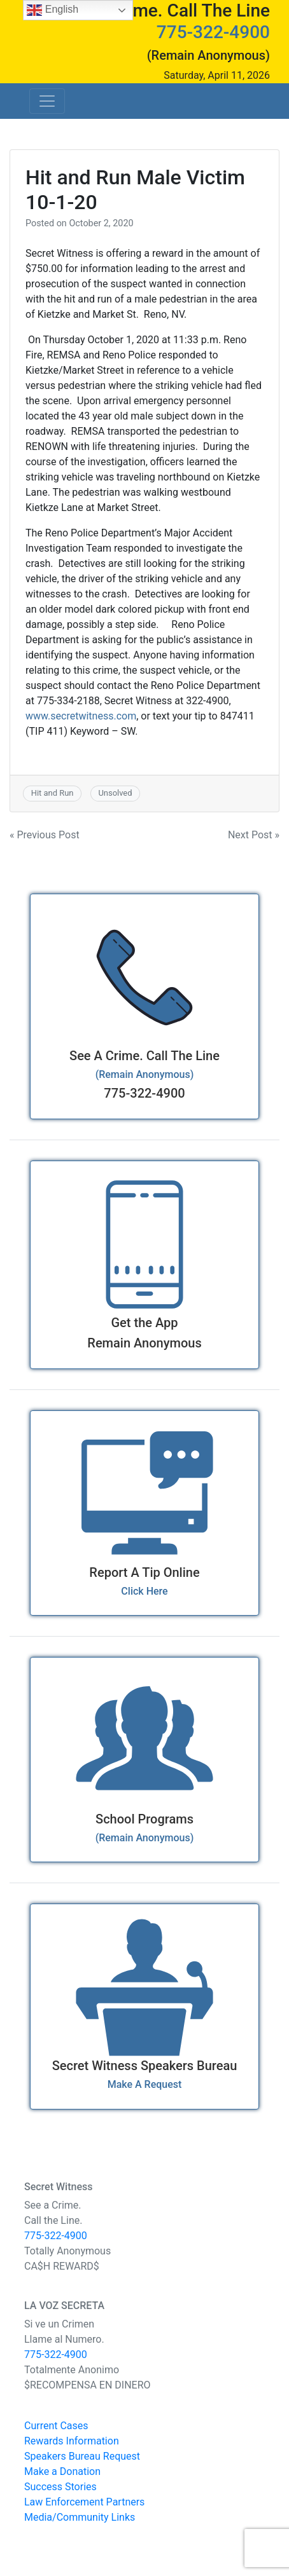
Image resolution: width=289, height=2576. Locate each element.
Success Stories (60, 2487)
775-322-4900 (213, 32)
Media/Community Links (79, 2517)
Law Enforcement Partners (84, 2502)
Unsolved (115, 793)
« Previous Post (45, 835)
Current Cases (56, 2426)
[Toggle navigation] (47, 101)
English (52, 10)
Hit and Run (52, 793)
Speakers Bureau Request (82, 2456)
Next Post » (253, 835)
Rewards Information (71, 2441)
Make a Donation (62, 2471)
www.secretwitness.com (80, 716)
